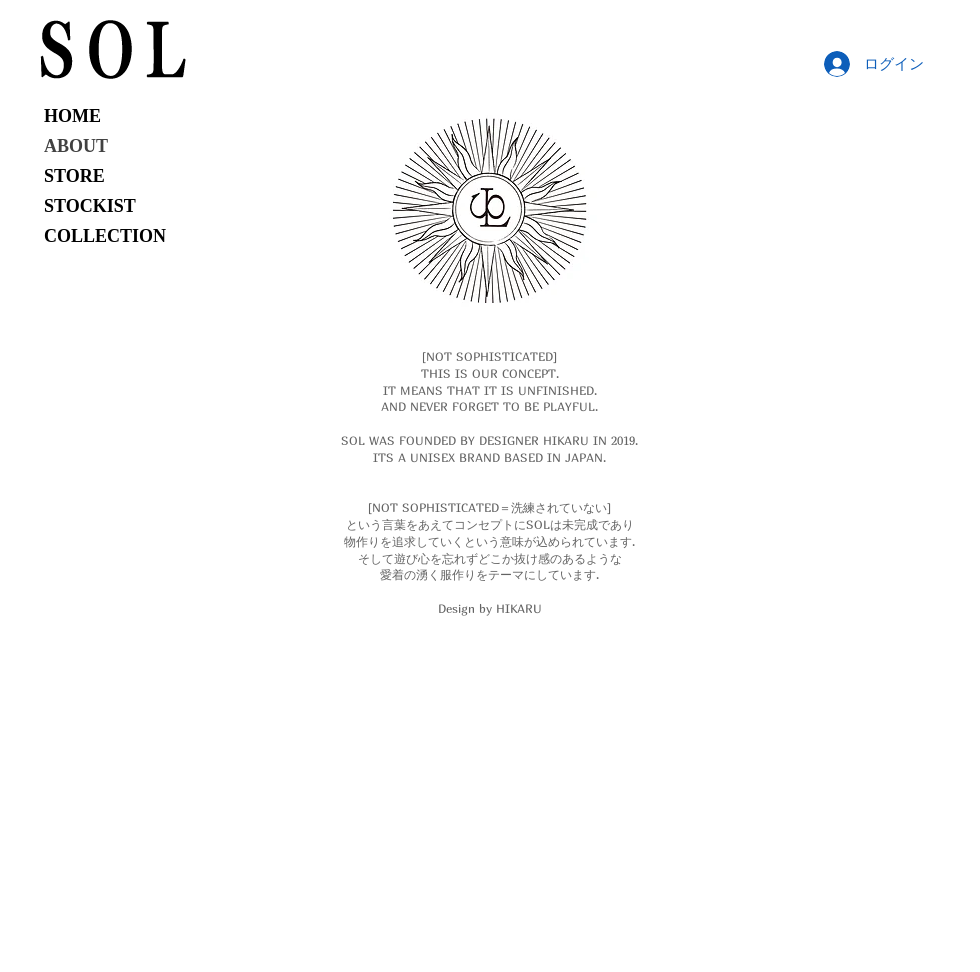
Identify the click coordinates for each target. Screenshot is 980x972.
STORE (74, 176)
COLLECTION (105, 236)
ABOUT (76, 146)
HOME (72, 116)
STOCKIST (90, 206)
